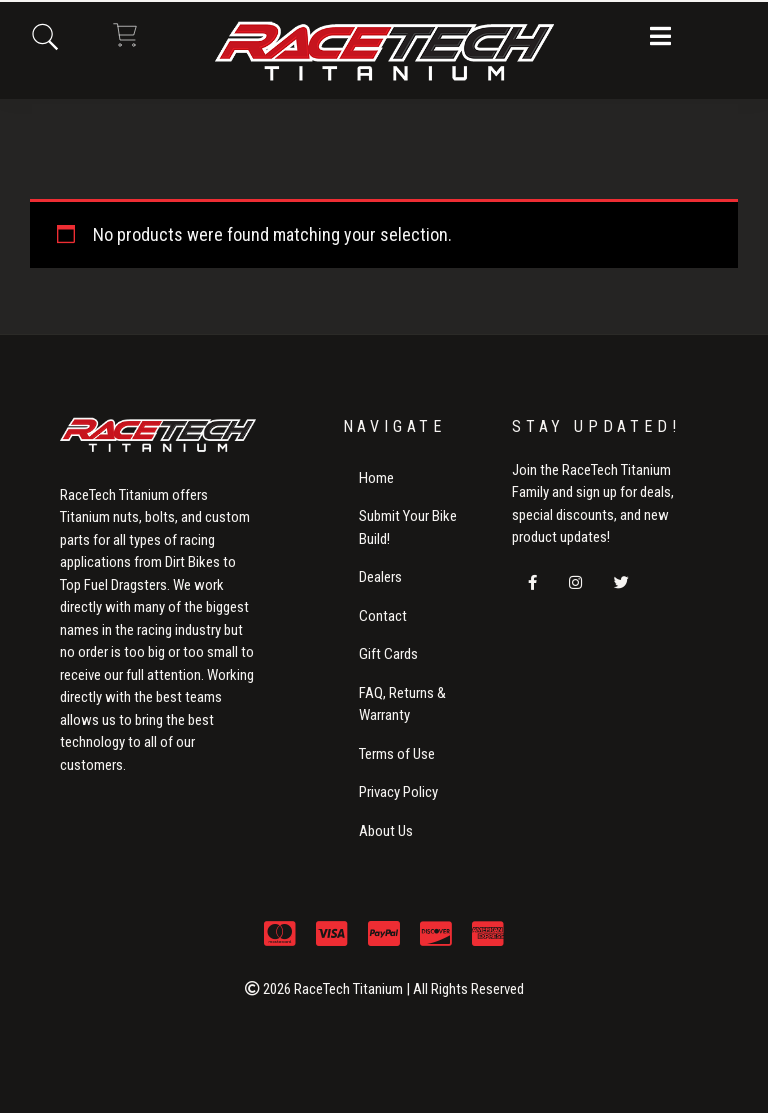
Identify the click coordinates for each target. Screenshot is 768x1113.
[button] (660, 38)
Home (376, 478)
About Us (386, 831)
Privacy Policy (398, 792)
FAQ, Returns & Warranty (402, 704)
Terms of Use (397, 754)
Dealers (380, 577)
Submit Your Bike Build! (408, 527)
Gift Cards (388, 654)
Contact (383, 616)
